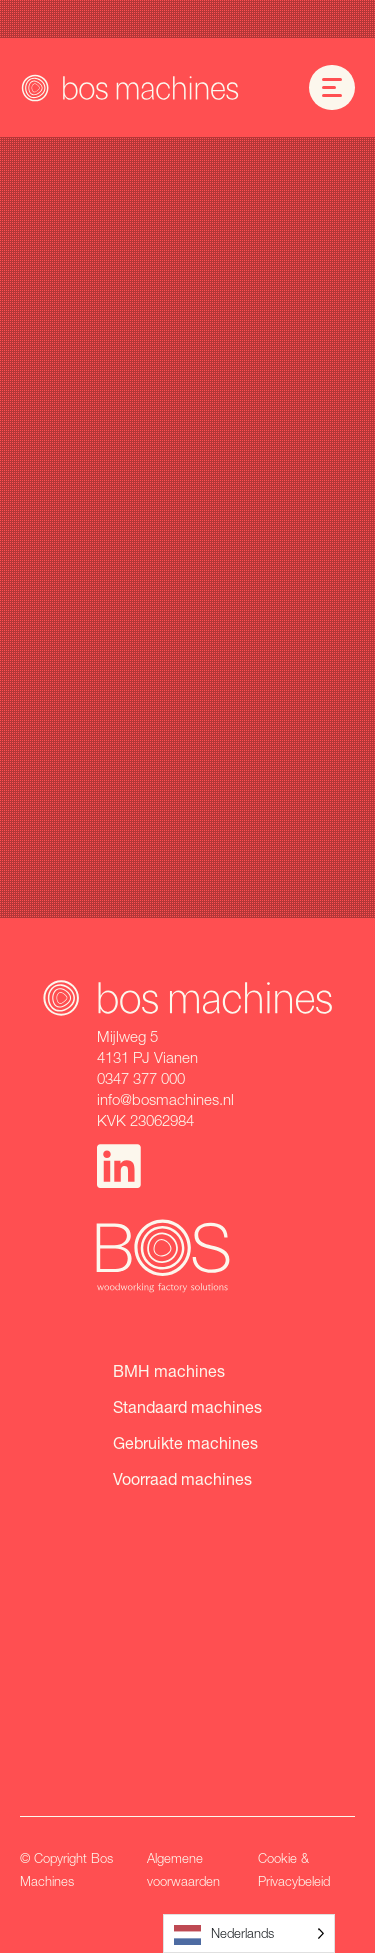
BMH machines (169, 1370)
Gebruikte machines (185, 1442)
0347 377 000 (141, 1078)
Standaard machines (187, 1406)
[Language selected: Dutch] (249, 1933)
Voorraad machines (182, 1478)
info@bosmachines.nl (165, 1099)
